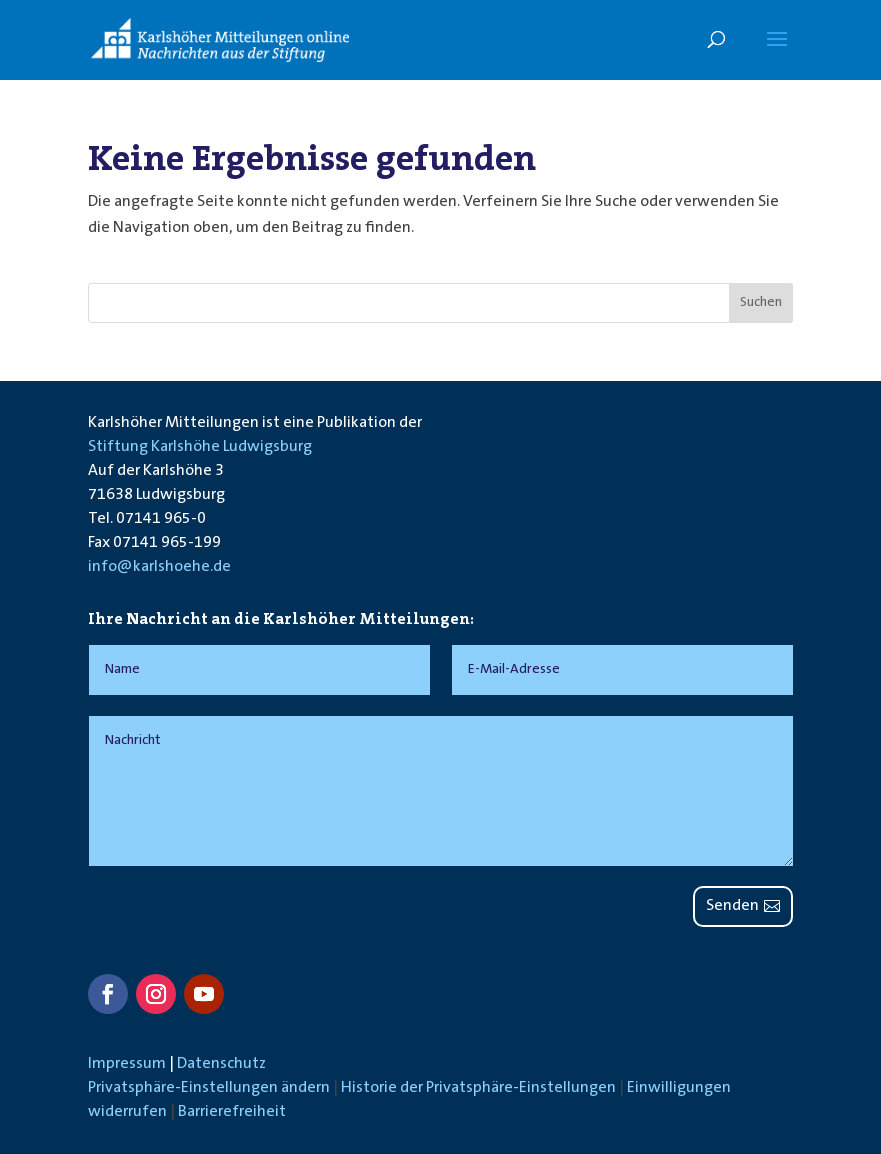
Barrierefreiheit (232, 1112)
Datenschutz (221, 1064)
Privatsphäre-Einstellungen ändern (209, 1088)
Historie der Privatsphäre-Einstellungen (478, 1088)
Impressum (127, 1064)
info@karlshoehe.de (159, 567)
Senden (732, 906)
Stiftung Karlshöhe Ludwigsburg (200, 447)
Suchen (761, 303)
